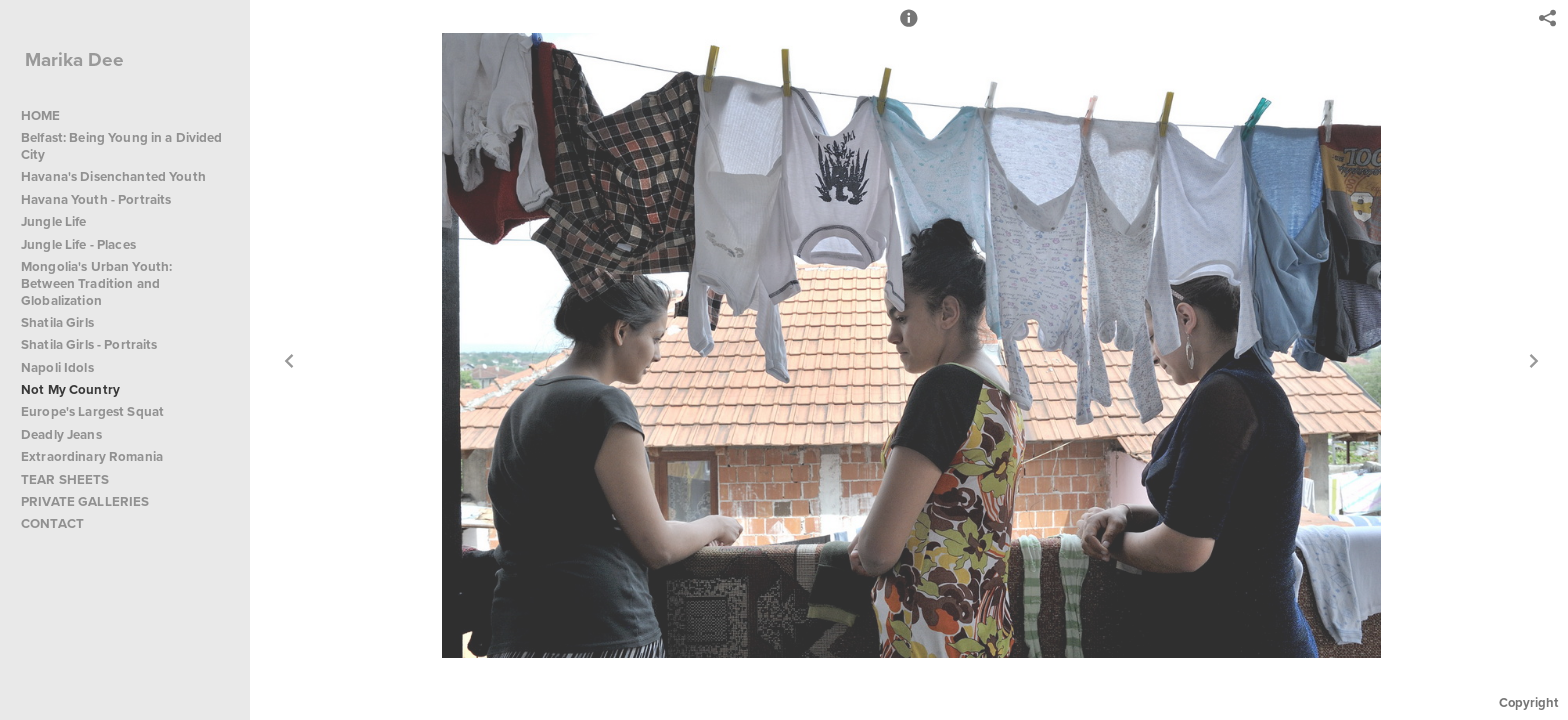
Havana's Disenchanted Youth (113, 176)
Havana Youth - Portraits (96, 199)
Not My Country (70, 389)
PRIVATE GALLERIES (85, 501)
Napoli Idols (57, 367)
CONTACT (52, 523)
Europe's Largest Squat (92, 411)
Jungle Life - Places (78, 244)
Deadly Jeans (61, 434)
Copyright (1528, 702)
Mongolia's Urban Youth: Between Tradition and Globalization (96, 283)
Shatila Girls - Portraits (89, 344)
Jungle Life (54, 221)
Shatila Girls (57, 322)
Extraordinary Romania (92, 456)
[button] (909, 27)
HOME (41, 115)
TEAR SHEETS (65, 479)
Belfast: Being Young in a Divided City (122, 146)
